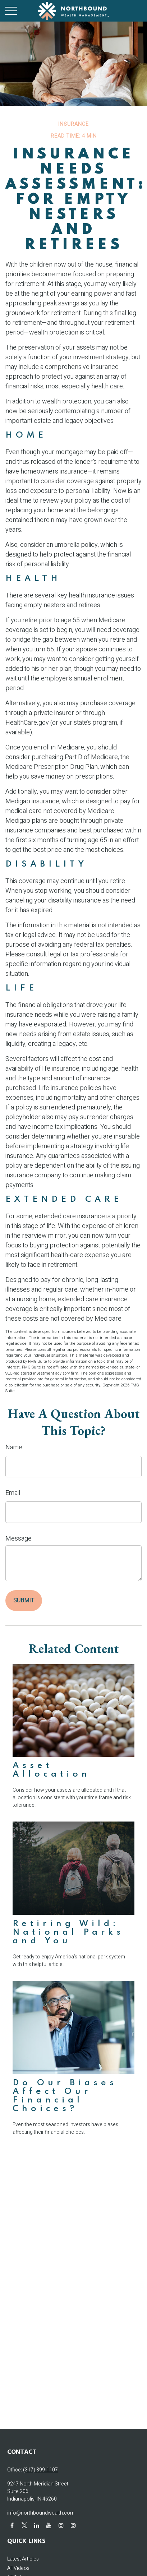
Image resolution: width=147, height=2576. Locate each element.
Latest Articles (23, 2559)
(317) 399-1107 (40, 2470)
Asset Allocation (52, 1770)
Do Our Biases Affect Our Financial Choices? (65, 2096)
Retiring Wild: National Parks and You (68, 1932)
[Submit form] (23, 1600)
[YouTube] (49, 2525)
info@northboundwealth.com (40, 2513)
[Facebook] (12, 2525)
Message (18, 1538)
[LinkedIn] (36, 2525)
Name (13, 1447)
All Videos (18, 2568)
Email (12, 1493)
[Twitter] (24, 2525)
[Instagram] (61, 2525)
